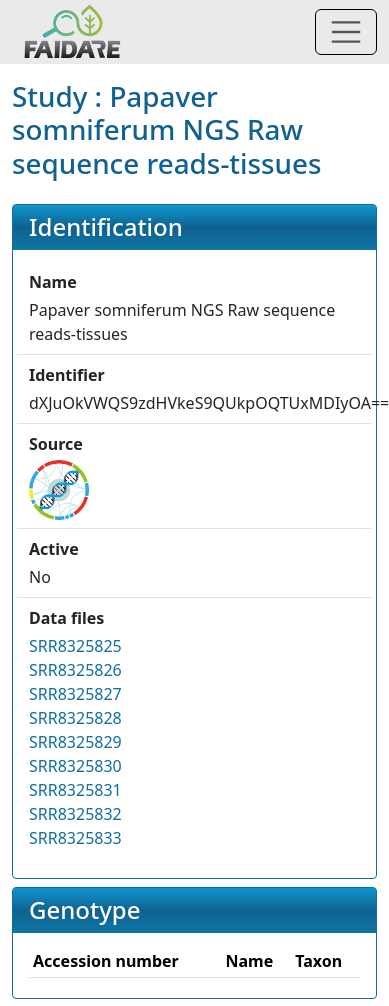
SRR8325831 (75, 790)
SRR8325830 (75, 766)
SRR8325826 (75, 670)
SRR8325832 (75, 814)
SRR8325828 (75, 718)
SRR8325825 (75, 646)
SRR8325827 (75, 694)
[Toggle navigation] (346, 32)
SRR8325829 (75, 742)
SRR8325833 (75, 838)
